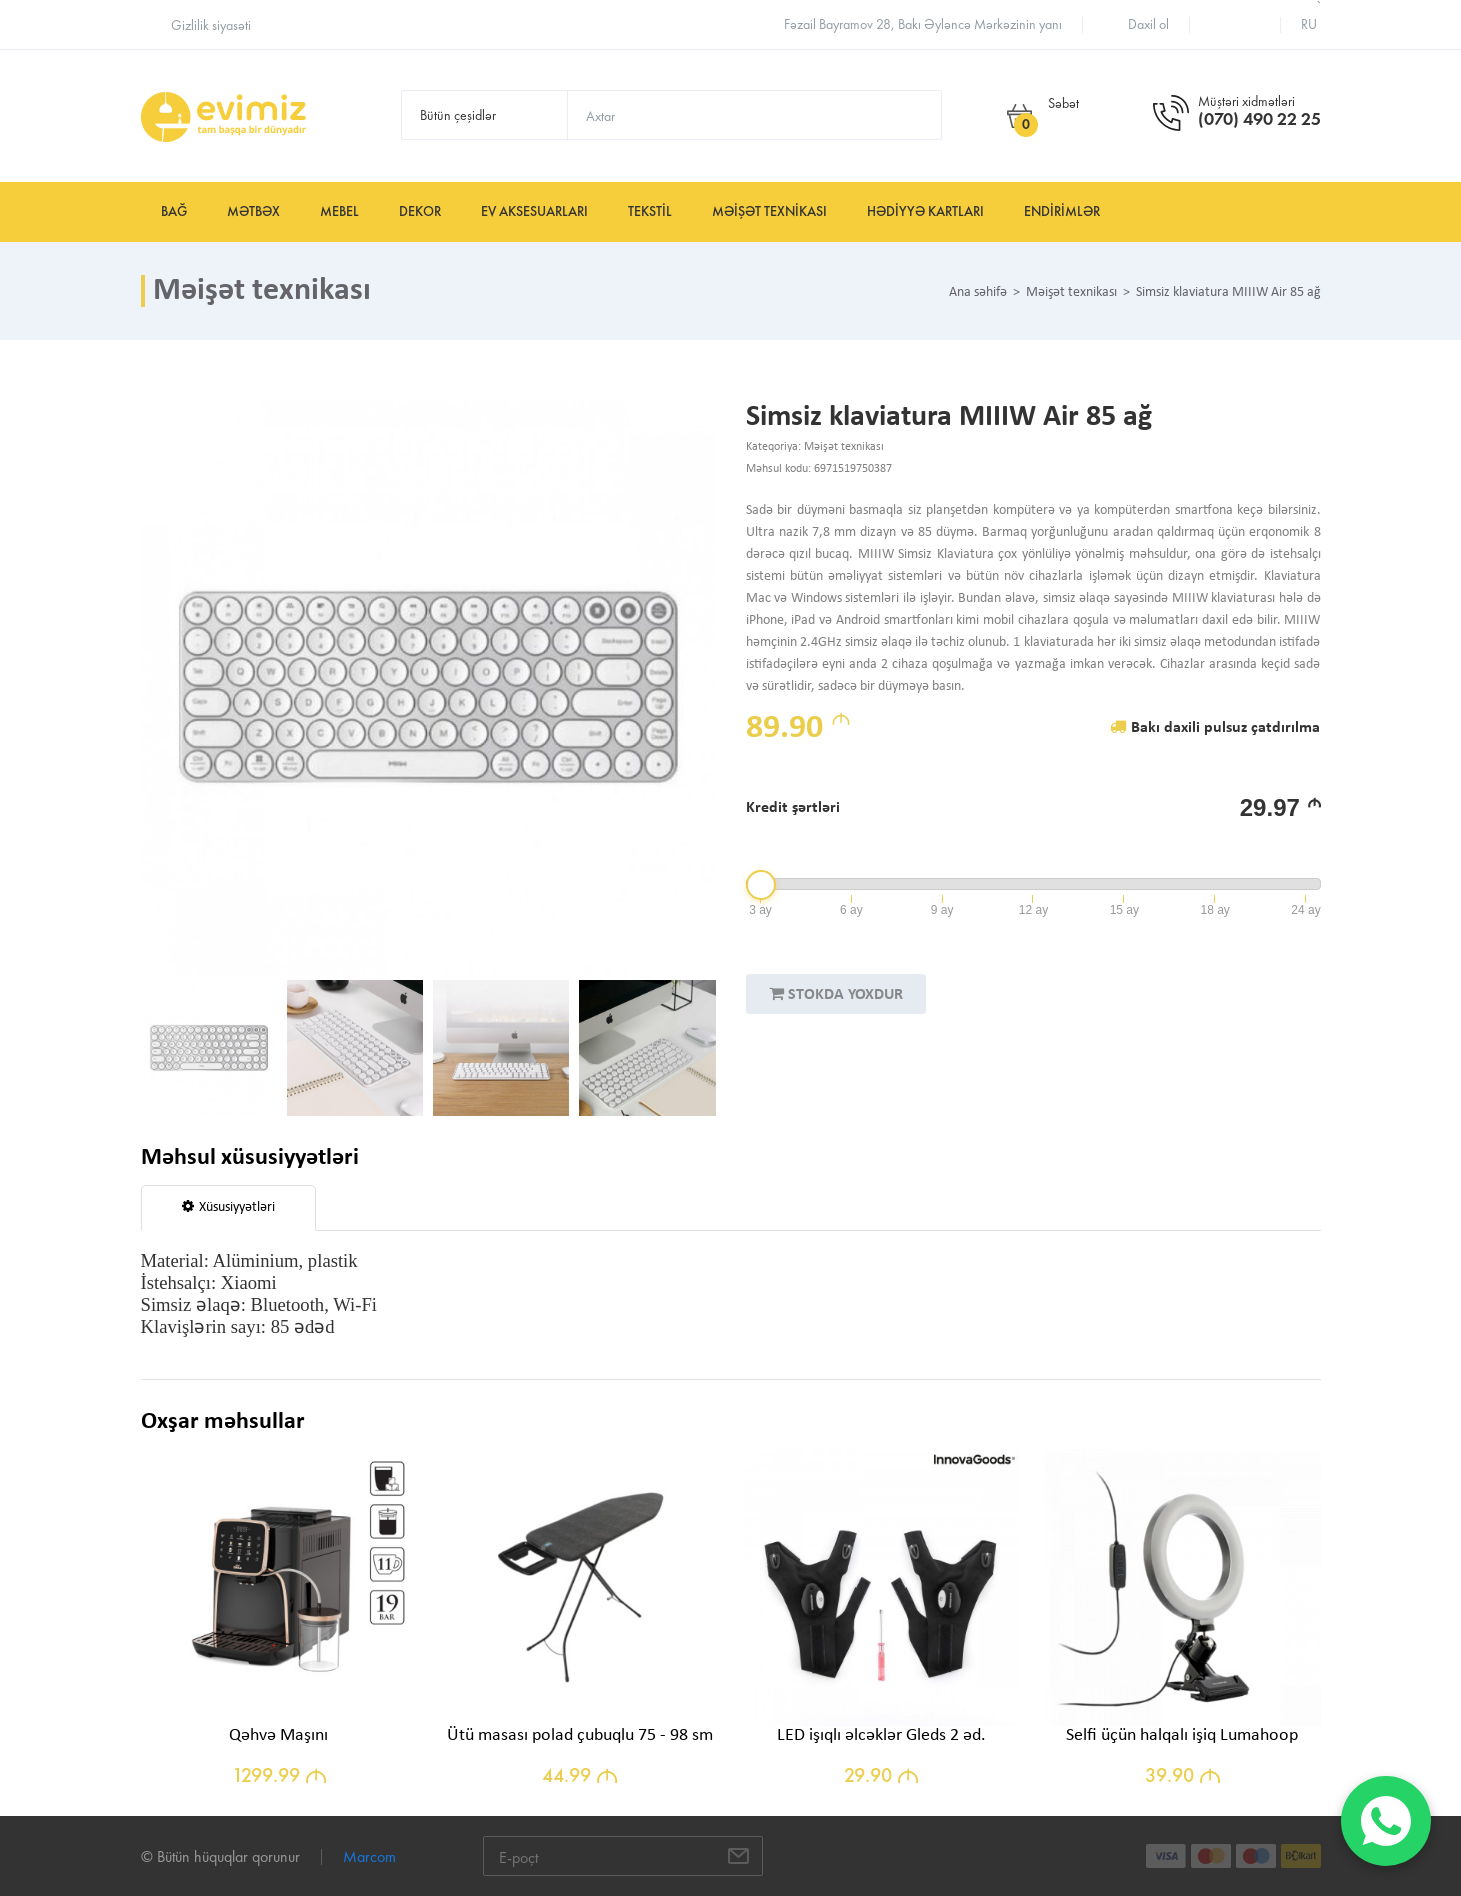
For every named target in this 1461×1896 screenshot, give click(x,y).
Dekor (420, 211)
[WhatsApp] (1386, 1821)
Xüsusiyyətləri (228, 1207)
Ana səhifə (978, 293)
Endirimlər (1062, 211)
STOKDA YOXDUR (836, 994)
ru (1309, 24)
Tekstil (650, 211)
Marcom (369, 1856)
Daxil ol (1148, 24)
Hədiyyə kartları (925, 211)
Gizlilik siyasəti (211, 25)
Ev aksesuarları (534, 211)
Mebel (339, 211)
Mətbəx (253, 211)
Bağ (174, 211)
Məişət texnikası (769, 211)
